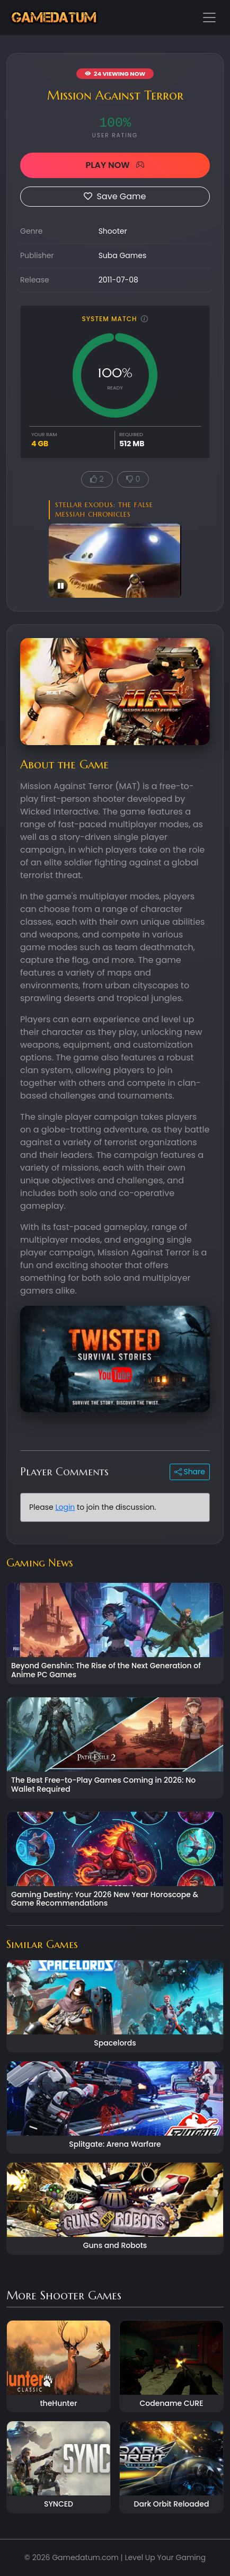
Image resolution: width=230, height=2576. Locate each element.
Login (65, 1507)
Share (189, 1471)
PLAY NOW (114, 165)
